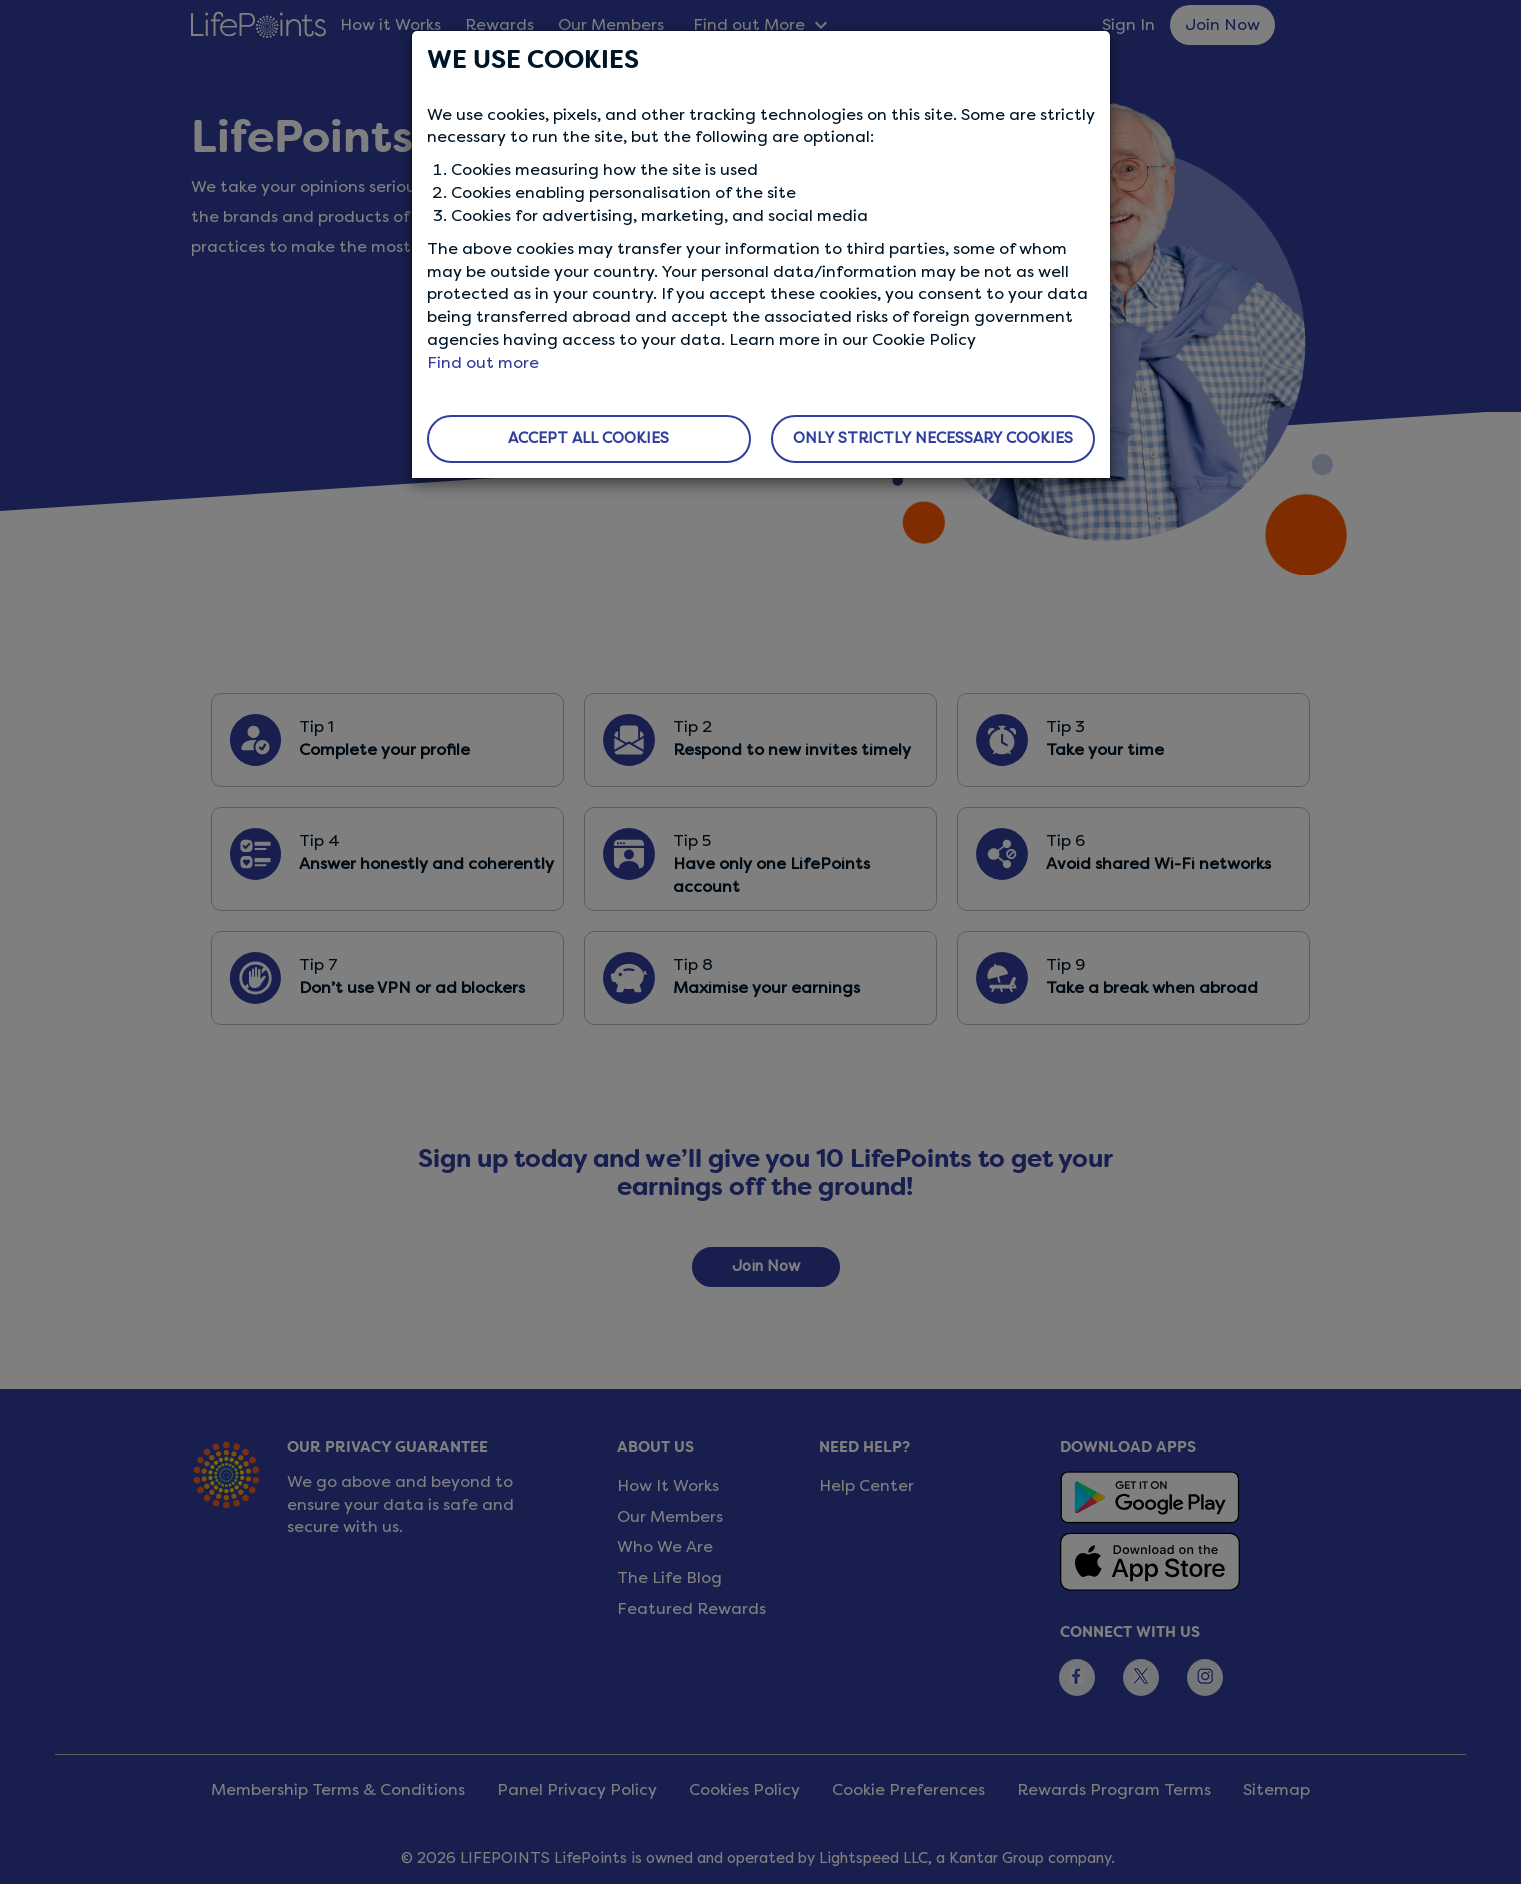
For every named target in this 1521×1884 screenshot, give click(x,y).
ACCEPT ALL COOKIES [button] (588, 438)
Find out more (483, 362)
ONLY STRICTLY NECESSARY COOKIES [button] (933, 438)
